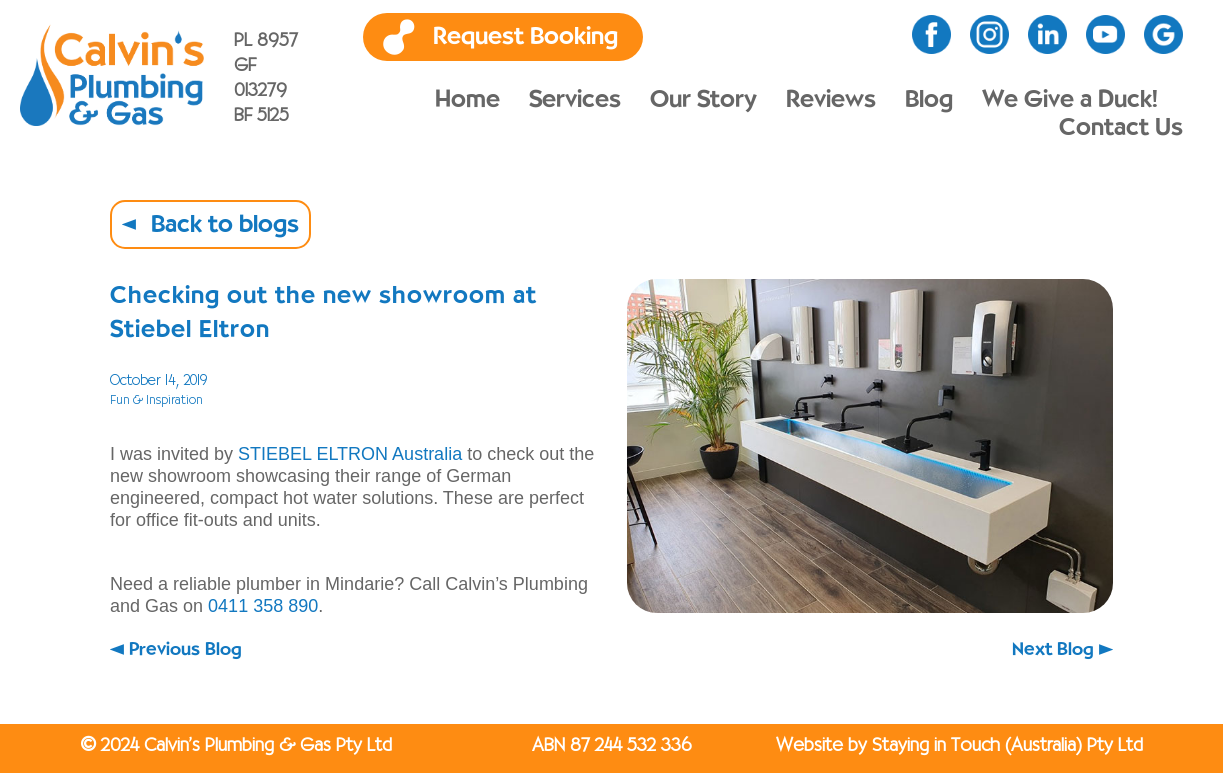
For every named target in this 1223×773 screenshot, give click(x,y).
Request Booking (525, 37)
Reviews (831, 100)
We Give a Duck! (1070, 100)
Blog (929, 100)
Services (575, 100)
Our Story (703, 100)
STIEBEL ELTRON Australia (350, 454)
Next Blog (1053, 649)
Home (467, 100)
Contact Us (1121, 128)
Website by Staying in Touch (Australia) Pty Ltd (959, 746)
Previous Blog (185, 649)
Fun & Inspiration (156, 400)
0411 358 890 (263, 606)
